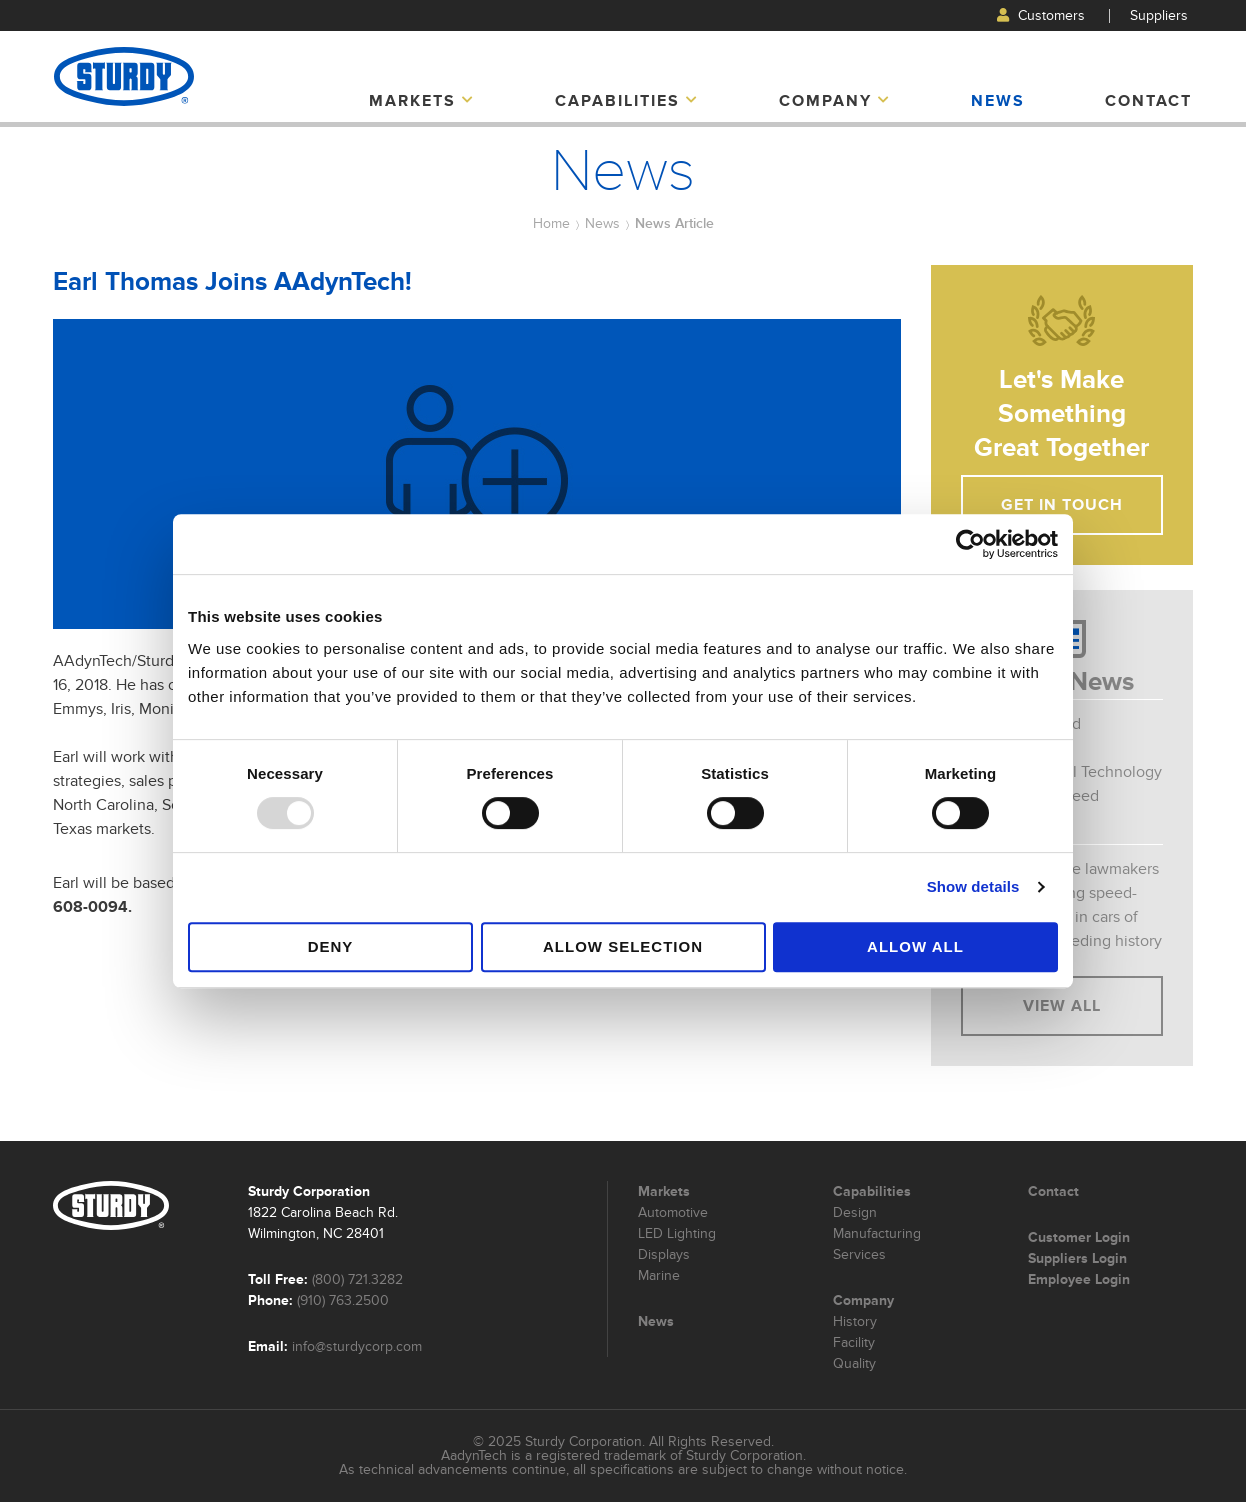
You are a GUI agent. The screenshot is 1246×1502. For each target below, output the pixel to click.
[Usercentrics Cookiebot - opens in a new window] (970, 544)
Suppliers (1159, 15)
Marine (659, 1275)
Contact (1148, 101)
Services (859, 1254)
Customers (1041, 15)
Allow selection (623, 946)
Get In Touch (1062, 505)
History (855, 1321)
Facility (854, 1342)
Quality (854, 1363)
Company (835, 101)
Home (551, 223)
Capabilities (627, 101)
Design (855, 1212)
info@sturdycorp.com (357, 1346)
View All (1062, 1006)
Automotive (673, 1212)
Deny (331, 946)
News (998, 101)
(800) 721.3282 (357, 1279)
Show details (973, 886)
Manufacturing (877, 1233)
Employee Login (1079, 1279)
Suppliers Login (1077, 1258)
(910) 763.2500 (343, 1300)
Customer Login (1079, 1237)
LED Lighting (677, 1233)
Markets (422, 101)
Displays (664, 1254)
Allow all (915, 946)
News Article (674, 223)
